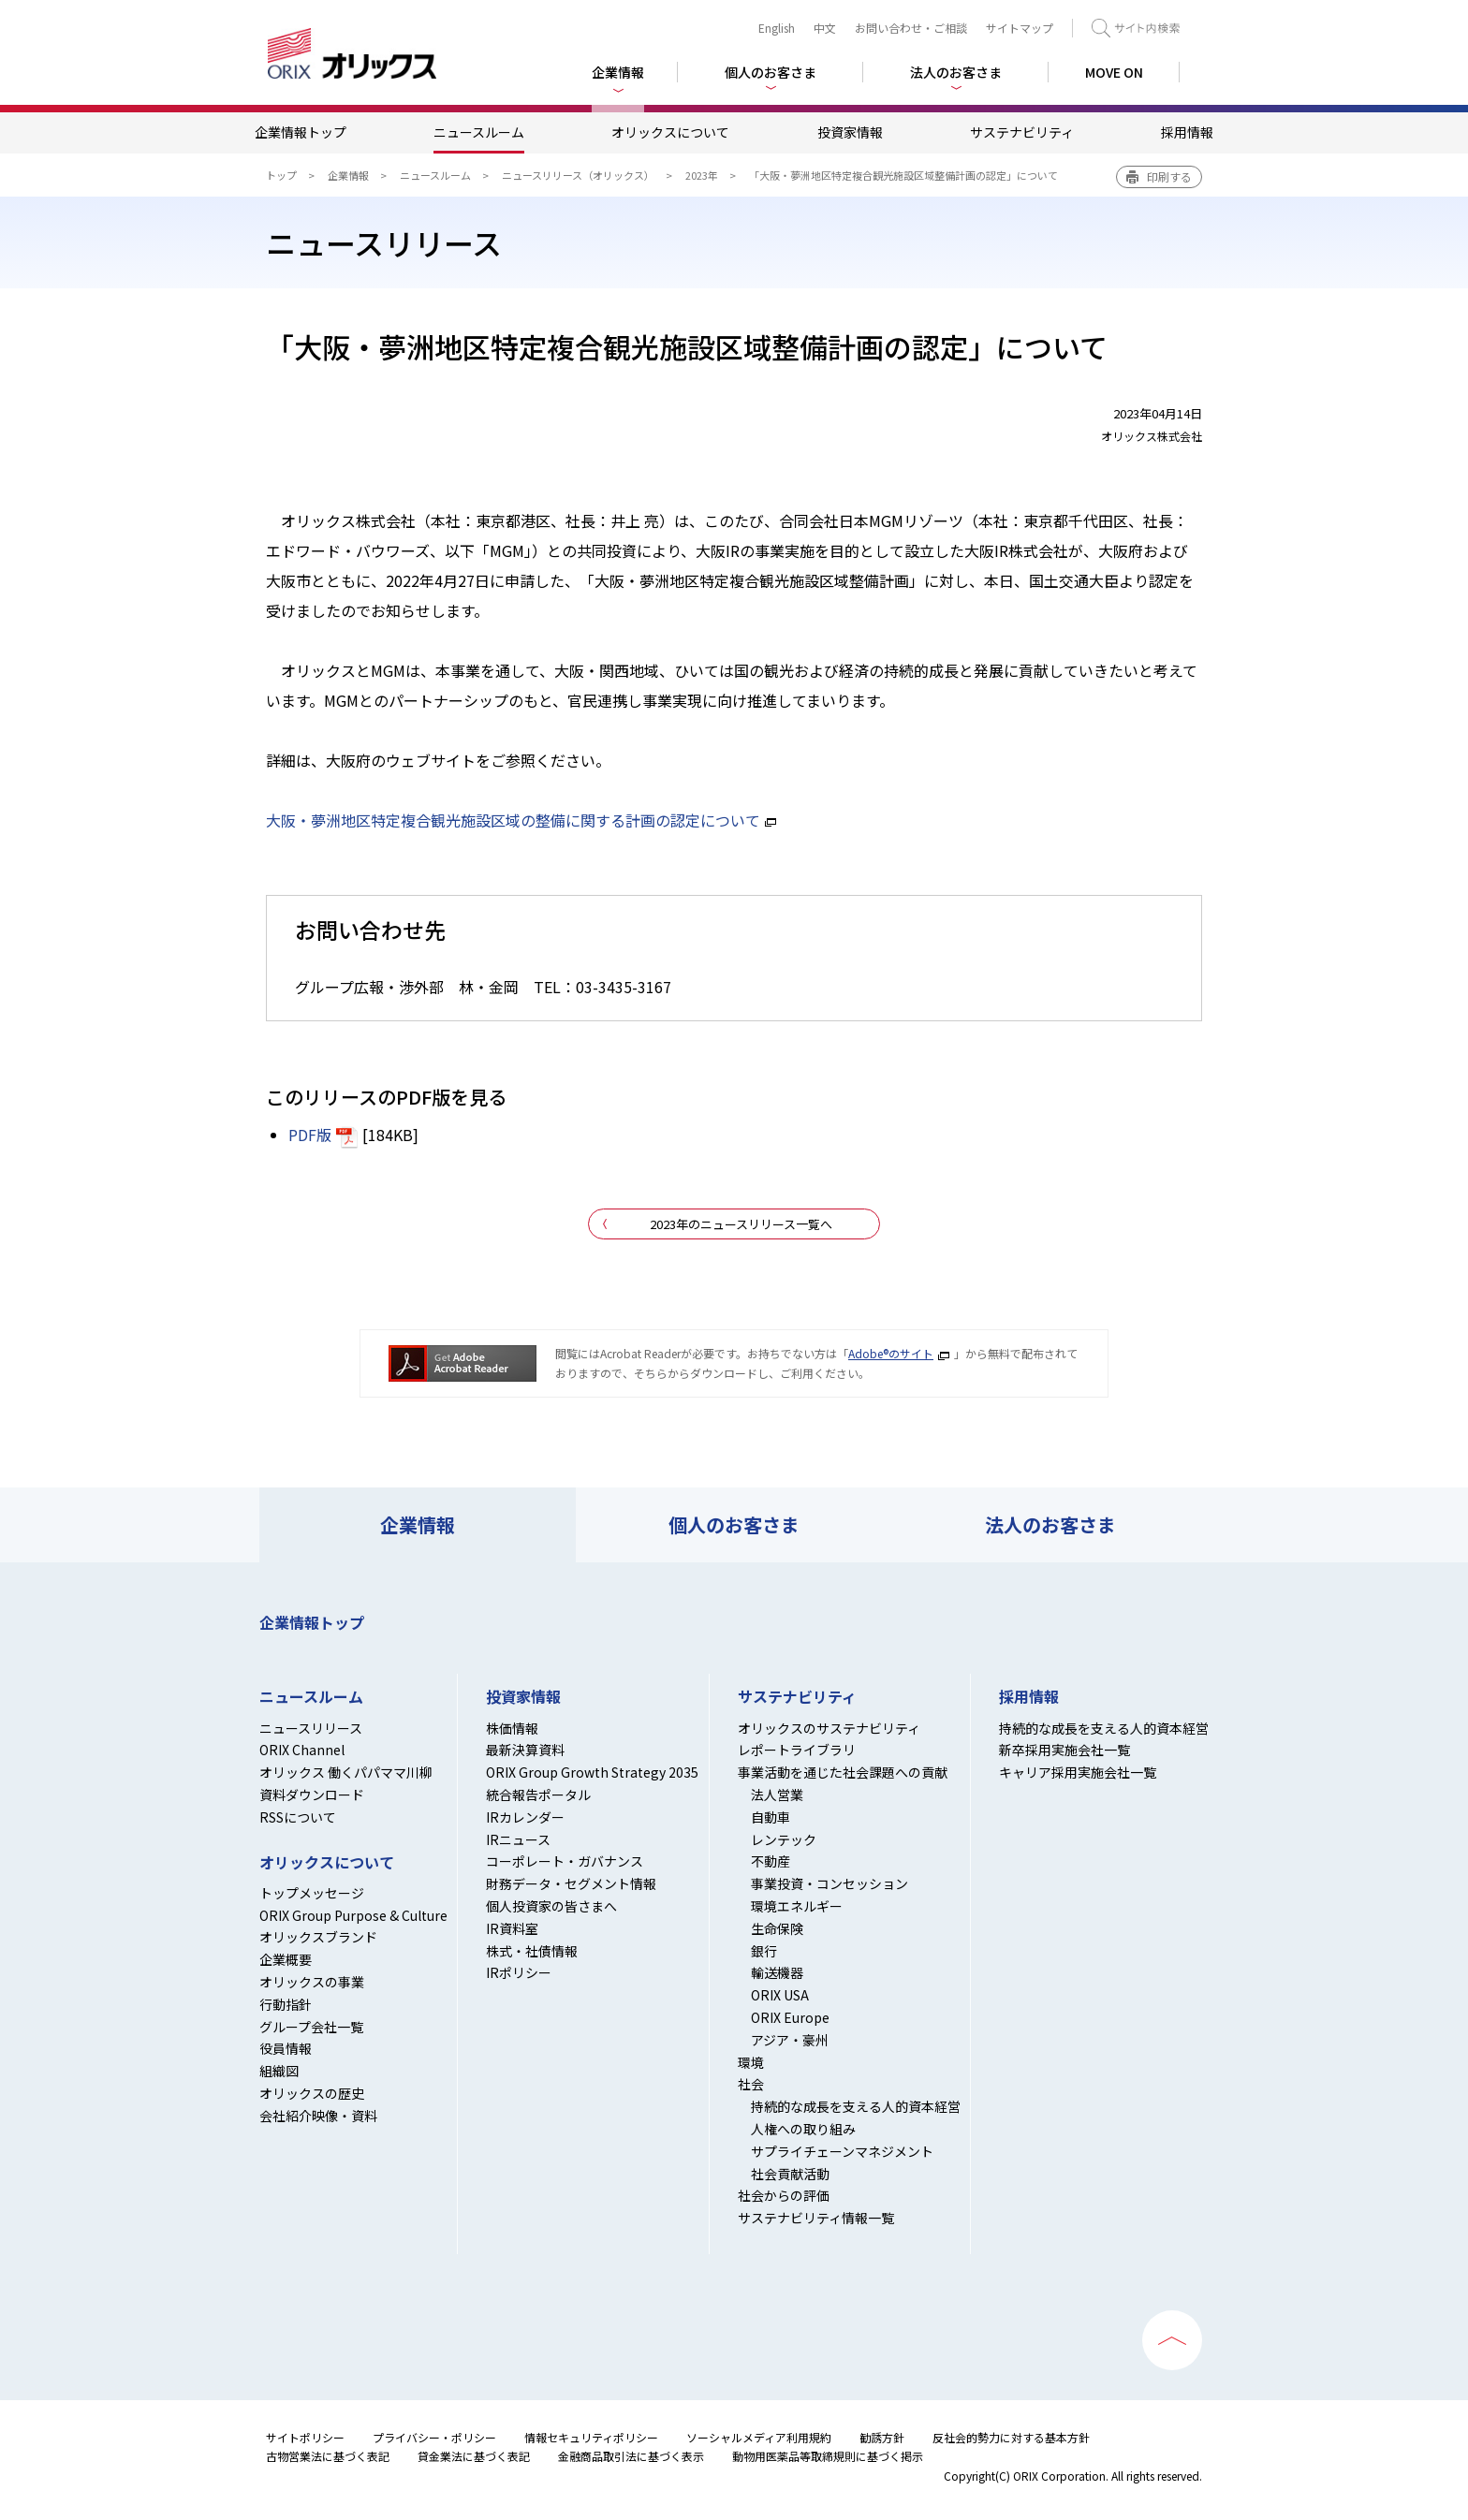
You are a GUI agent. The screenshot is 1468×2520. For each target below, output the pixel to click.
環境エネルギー (797, 1906)
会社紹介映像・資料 (318, 2115)
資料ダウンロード (311, 1794)
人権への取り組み (803, 2128)
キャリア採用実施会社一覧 (1077, 1772)
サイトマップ (1019, 28)
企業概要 (285, 1959)
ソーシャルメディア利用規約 (758, 2437)
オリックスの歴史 (311, 2093)
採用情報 (1187, 132)
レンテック (783, 1839)
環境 (751, 2062)
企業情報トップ (300, 132)
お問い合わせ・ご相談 (911, 28)
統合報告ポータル (538, 1794)
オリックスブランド (318, 1936)
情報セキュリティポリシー (591, 2437)
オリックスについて (670, 132)
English (776, 28)
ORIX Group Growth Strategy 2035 (592, 1772)
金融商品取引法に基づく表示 (631, 2456)
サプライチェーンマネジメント (842, 2151)
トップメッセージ (311, 1892)
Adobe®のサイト (890, 1353)
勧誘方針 (881, 2437)
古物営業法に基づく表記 (327, 2456)
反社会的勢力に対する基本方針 (1011, 2437)
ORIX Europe (790, 2017)
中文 (825, 28)
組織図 (279, 2070)
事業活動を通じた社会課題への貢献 (842, 1772)
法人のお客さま (1050, 1524)
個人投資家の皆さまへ (551, 1906)
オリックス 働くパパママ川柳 (346, 1772)
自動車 (770, 1817)
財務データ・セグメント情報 (571, 1883)
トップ (281, 175)
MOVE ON (1114, 72)
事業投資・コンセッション (829, 1883)
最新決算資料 (525, 1749)
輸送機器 (777, 1972)
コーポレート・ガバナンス (564, 1861)
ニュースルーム (478, 132)
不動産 (770, 1861)
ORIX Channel (302, 1749)
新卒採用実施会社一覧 (1064, 1749)
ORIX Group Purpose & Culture (353, 1915)
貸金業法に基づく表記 (474, 2456)
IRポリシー (518, 1972)
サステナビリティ (1022, 132)
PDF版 (309, 1134)
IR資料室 (512, 1928)
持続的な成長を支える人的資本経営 (856, 2106)
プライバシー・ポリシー (434, 2437)
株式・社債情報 (532, 1950)
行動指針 (285, 2004)
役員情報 (285, 2048)
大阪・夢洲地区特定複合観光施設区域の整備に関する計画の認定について (513, 820)
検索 (1136, 28)
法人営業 (777, 1794)
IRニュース (518, 1839)
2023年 (701, 175)
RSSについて (297, 1817)
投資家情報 (850, 132)
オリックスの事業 (311, 1981)
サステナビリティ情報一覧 (816, 2217)
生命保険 (777, 1928)
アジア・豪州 (790, 2039)
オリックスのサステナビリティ (829, 1728)
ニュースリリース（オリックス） (578, 175)
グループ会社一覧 (311, 2026)
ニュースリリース (310, 1728)
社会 (751, 2083)
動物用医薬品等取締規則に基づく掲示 (827, 2456)
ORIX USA (780, 1994)
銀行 (764, 1950)
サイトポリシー (305, 2437)
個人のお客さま (734, 1524)
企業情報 (348, 175)
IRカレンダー (525, 1817)
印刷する (1169, 176)
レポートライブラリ (797, 1749)
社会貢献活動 (790, 2173)
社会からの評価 (783, 2195)
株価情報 (512, 1728)
